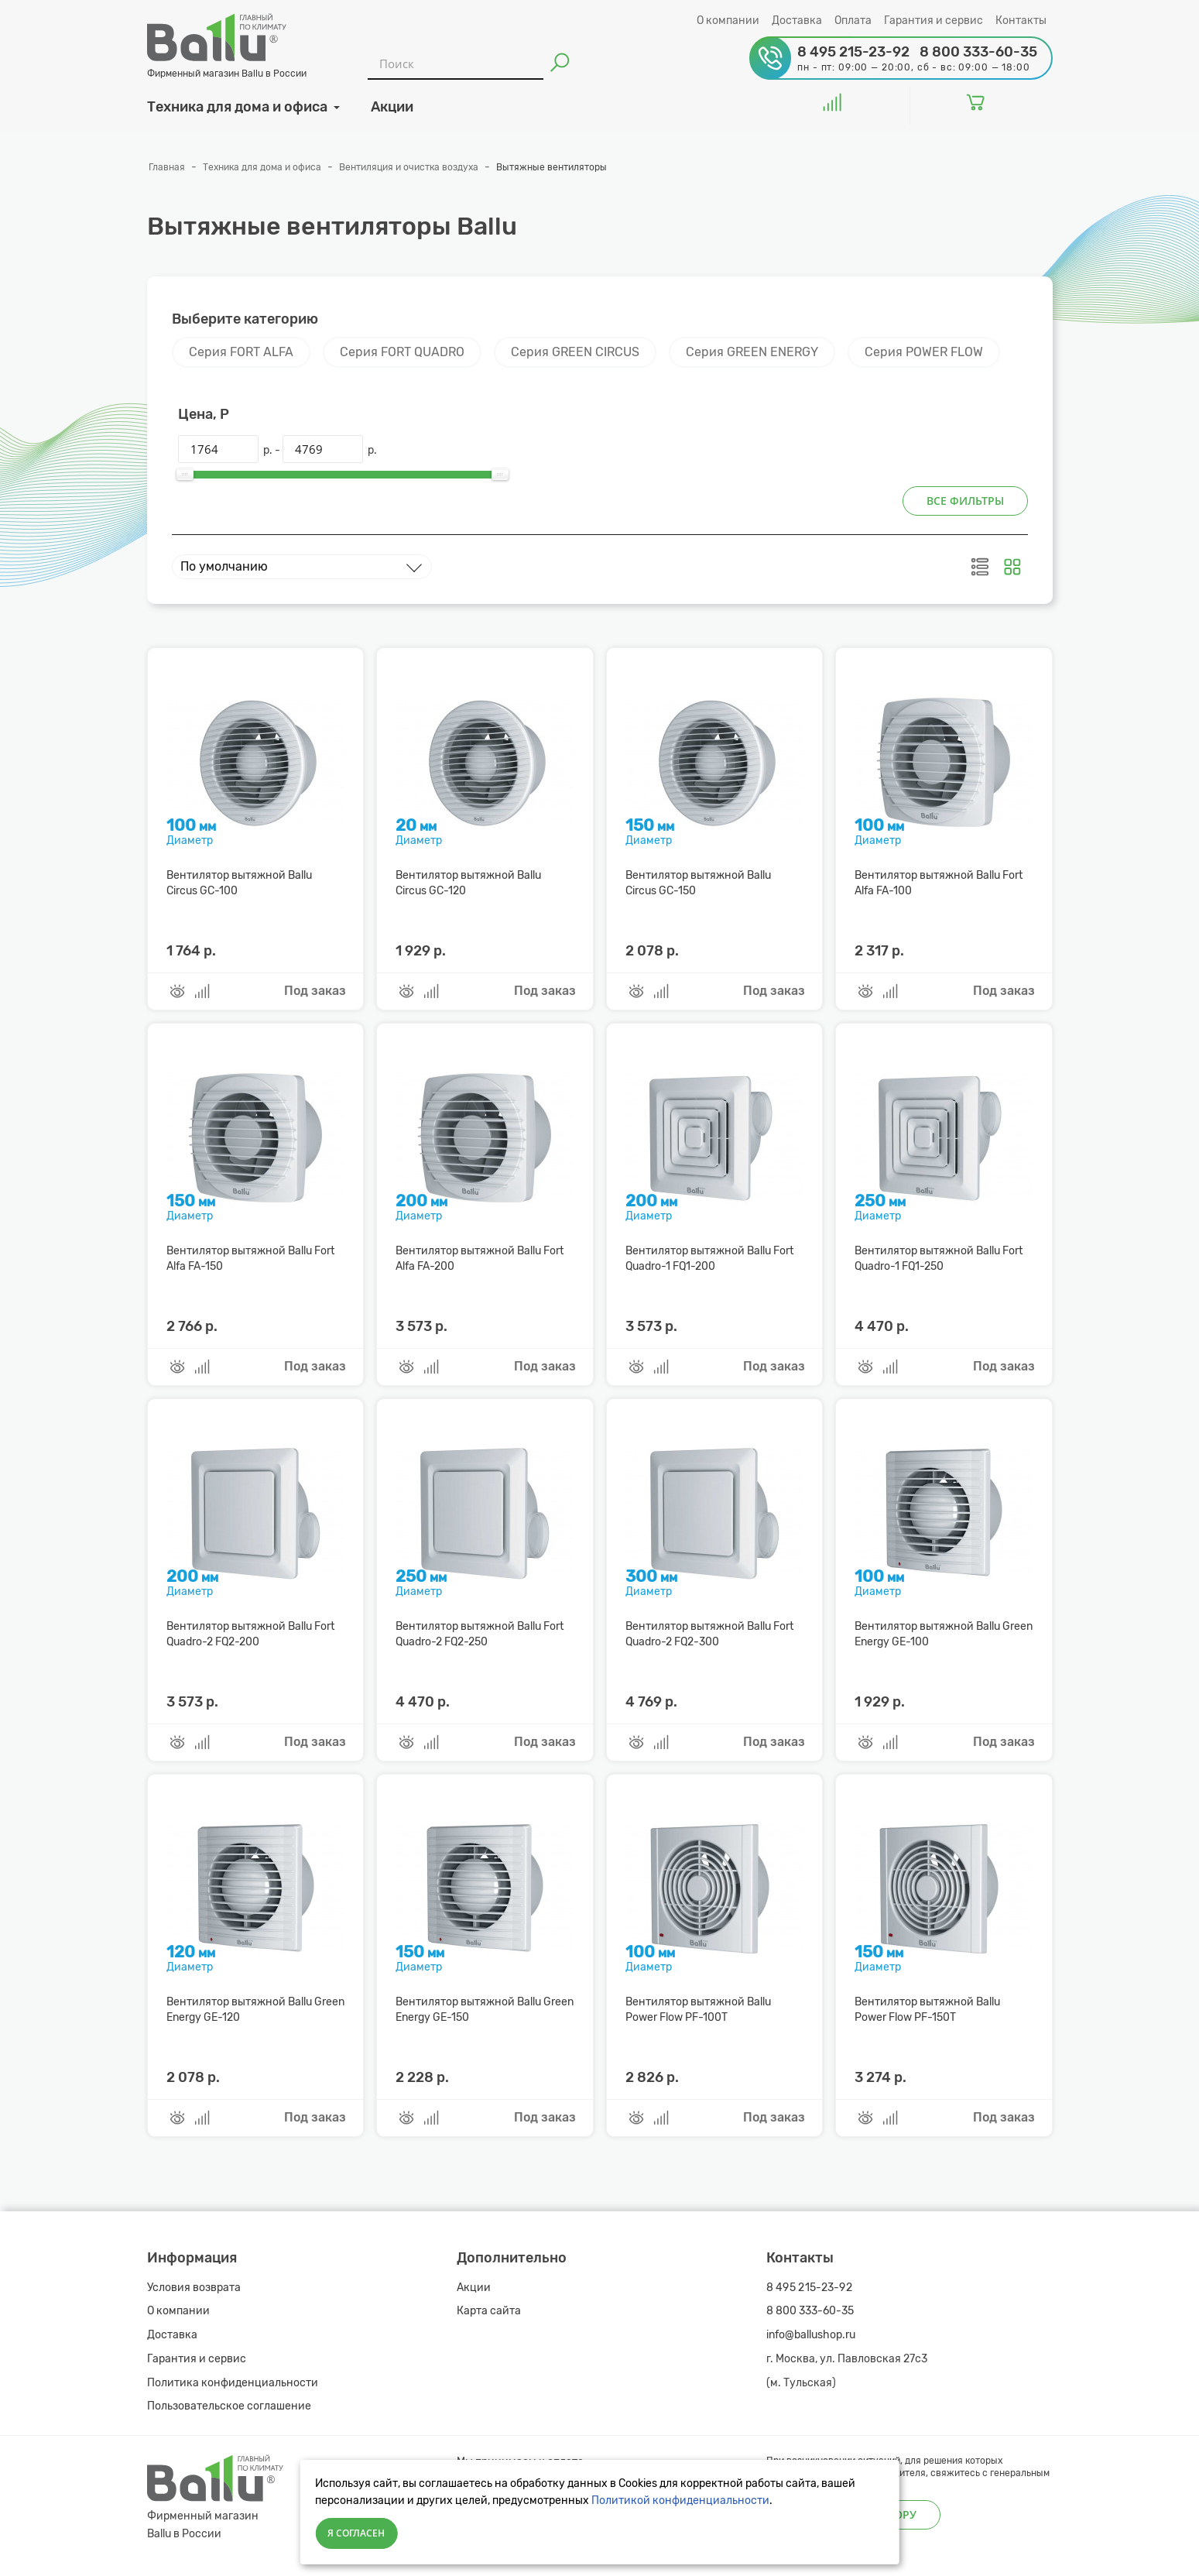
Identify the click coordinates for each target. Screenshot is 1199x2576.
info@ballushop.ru (810, 2334)
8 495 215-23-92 (809, 2287)
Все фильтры (965, 500)
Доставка (797, 20)
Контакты (1021, 20)
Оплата (853, 20)
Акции (474, 2287)
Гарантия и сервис (933, 20)
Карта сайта (489, 2310)
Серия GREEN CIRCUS (575, 352)
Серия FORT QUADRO (402, 352)
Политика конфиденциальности (232, 2382)
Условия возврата (194, 2287)
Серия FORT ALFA (241, 352)
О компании (728, 20)
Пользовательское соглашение (229, 2406)
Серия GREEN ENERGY (752, 352)
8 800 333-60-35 (810, 2310)
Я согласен (356, 2533)
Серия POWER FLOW (924, 352)
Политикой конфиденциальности (680, 2500)
